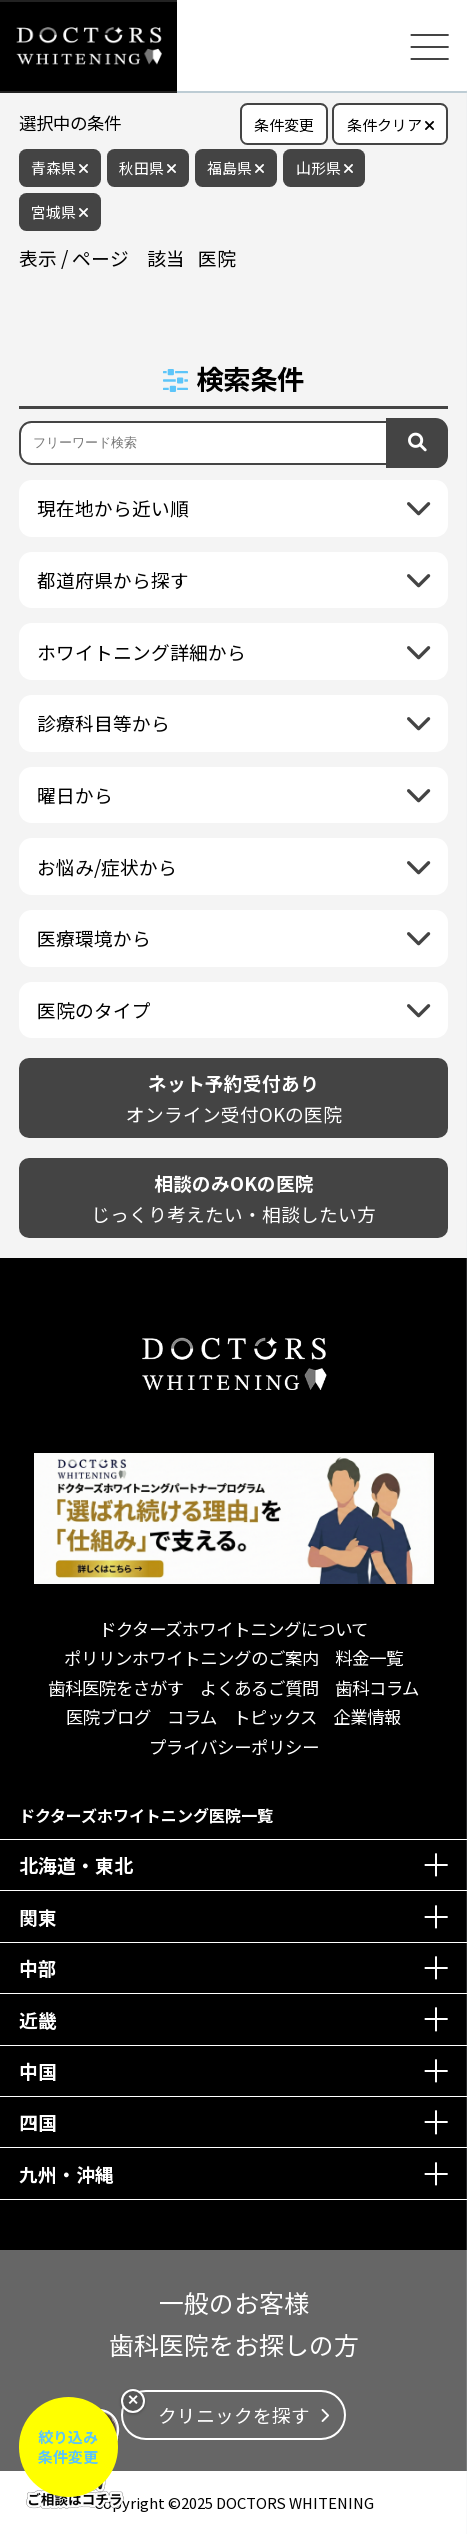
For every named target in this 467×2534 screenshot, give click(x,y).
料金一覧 (369, 1657)
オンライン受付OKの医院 (234, 1097)
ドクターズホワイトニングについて (233, 1628)
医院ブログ (108, 1716)
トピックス (275, 1716)
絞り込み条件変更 (68, 2446)
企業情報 (367, 1716)
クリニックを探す (234, 2414)
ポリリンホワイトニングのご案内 (191, 1657)
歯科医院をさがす (116, 1687)
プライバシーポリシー (234, 1746)
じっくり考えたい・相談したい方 (233, 1197)
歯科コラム (377, 1687)
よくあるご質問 (259, 1687)
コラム (192, 1716)
